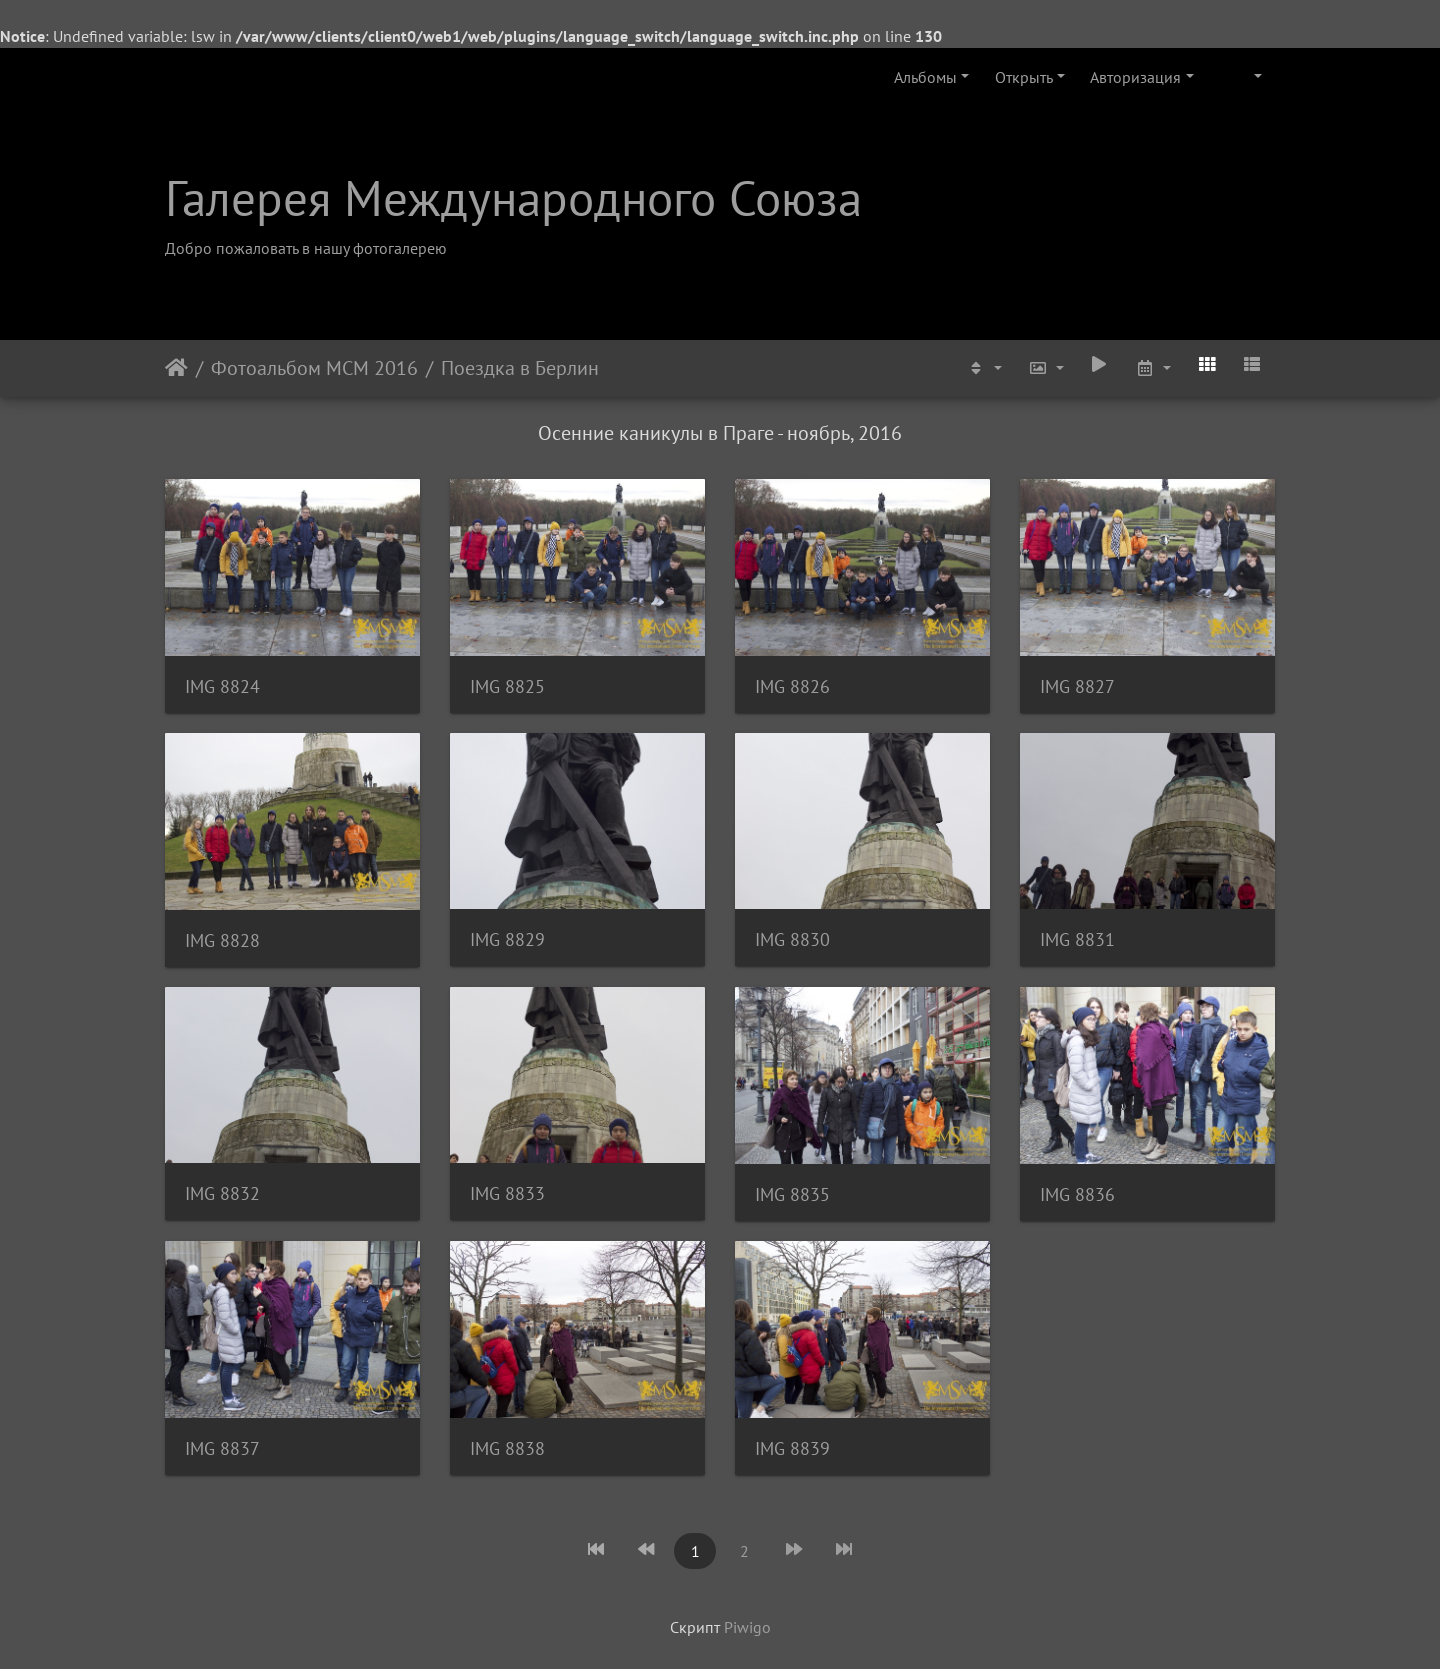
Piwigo (747, 1627)
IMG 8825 (507, 686)
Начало (176, 368)
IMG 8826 (792, 686)
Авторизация (1135, 77)
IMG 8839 (792, 1448)
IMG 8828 (222, 940)
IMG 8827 (1077, 686)
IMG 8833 (507, 1193)
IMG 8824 (222, 686)
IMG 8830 (792, 939)
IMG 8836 (1077, 1194)
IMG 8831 (1077, 939)
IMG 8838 (507, 1448)
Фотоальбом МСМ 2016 (314, 368)
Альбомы (925, 77)
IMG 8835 (792, 1194)
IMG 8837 (222, 1448)
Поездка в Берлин (520, 368)
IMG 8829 (507, 939)
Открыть (1024, 77)
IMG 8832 (222, 1193)
